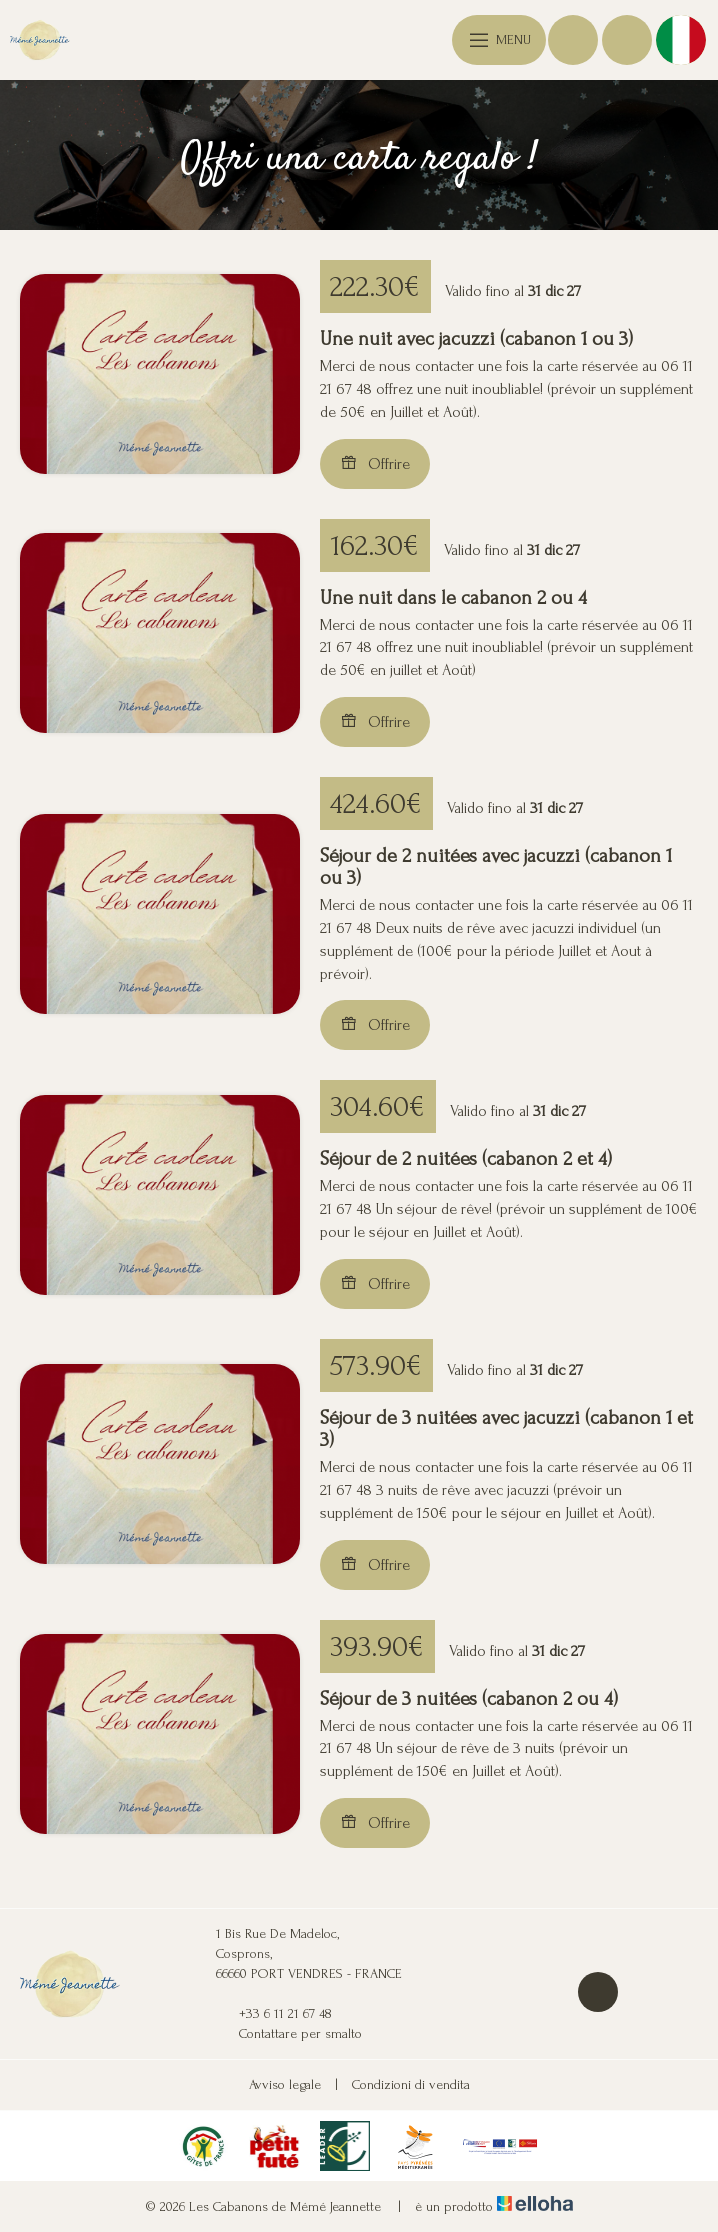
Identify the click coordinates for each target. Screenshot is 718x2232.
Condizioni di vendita (411, 2084)
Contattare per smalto (289, 2034)
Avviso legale (285, 2084)
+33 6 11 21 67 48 (274, 2014)
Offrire (375, 463)
